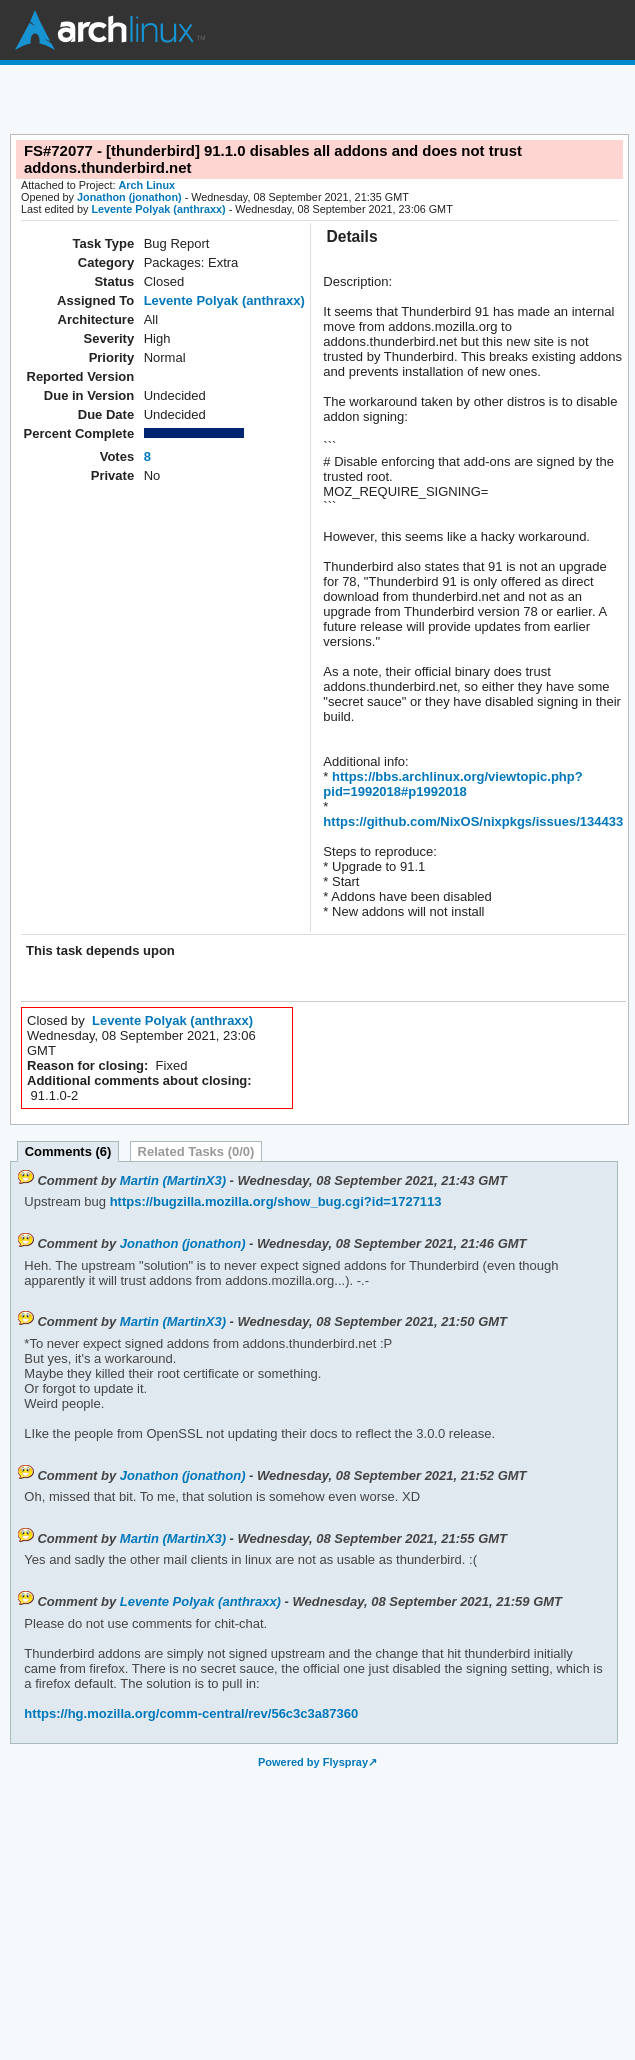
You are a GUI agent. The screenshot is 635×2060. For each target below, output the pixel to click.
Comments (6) (68, 1151)
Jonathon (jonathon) (129, 197)
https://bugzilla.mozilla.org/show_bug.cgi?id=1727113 (274, 1201)
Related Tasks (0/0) (196, 1151)
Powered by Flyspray (313, 1762)
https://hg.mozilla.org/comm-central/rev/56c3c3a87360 (191, 1713)
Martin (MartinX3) (173, 1180)
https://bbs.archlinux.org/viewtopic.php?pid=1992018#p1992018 (452, 784)
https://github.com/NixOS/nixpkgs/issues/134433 (473, 821)
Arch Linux (110, 30)
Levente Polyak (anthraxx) (158, 209)
